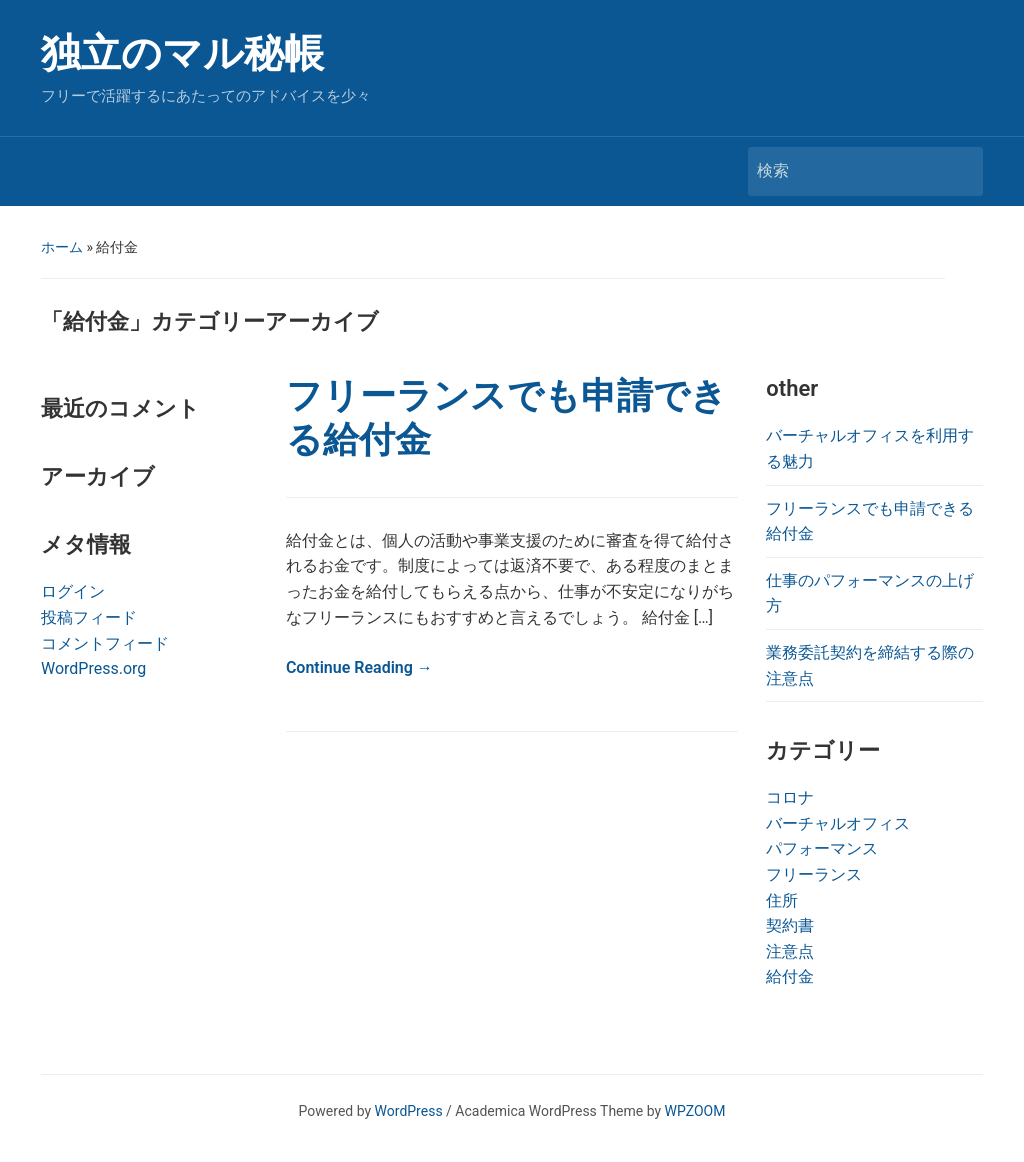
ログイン (73, 591)
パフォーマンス (822, 848)
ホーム (62, 247)
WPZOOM (695, 1111)
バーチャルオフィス (838, 823)
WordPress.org (93, 668)
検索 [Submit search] (958, 171)
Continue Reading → (359, 667)
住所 (782, 900)
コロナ (790, 797)
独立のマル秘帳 (182, 53)
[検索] (847, 171)
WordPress (409, 1111)
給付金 (790, 976)
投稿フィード (89, 617)
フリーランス (814, 874)
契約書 (790, 925)
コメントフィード (105, 643)
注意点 (790, 951)
